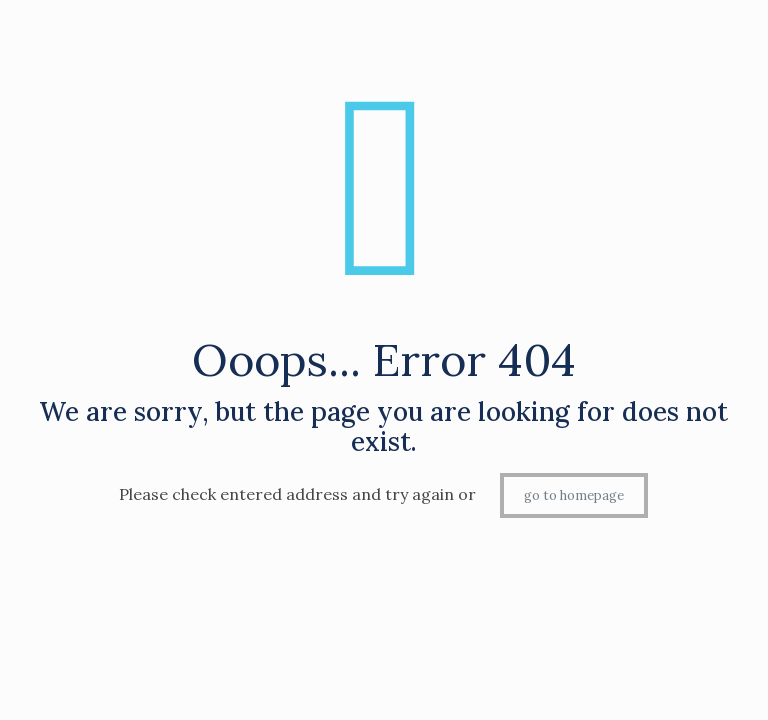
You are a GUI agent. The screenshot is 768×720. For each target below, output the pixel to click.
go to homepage (574, 495)
